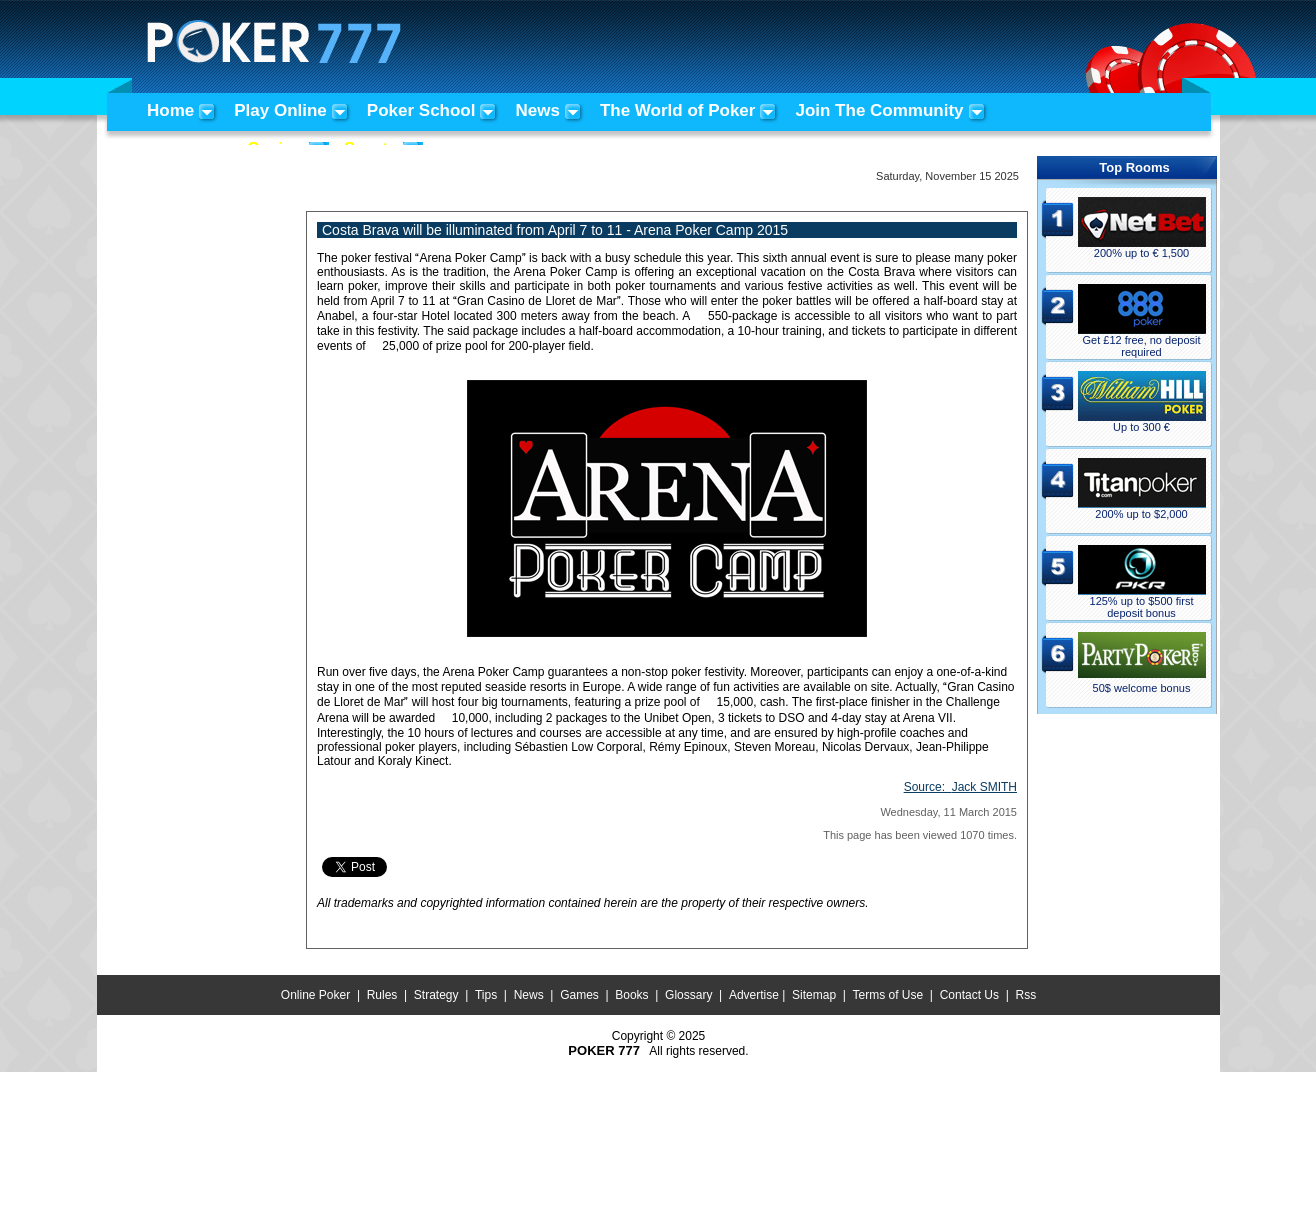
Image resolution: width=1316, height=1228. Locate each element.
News (537, 110)
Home (170, 110)
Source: (960, 787)
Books (631, 995)
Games (579, 995)
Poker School (421, 110)
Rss (1025, 995)
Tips (486, 995)
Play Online (280, 110)
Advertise (754, 995)
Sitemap (814, 995)
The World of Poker (678, 110)
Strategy (436, 995)
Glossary (688, 995)
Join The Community (879, 110)
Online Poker (315, 995)
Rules (382, 995)
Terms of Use (888, 995)
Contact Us (969, 995)
